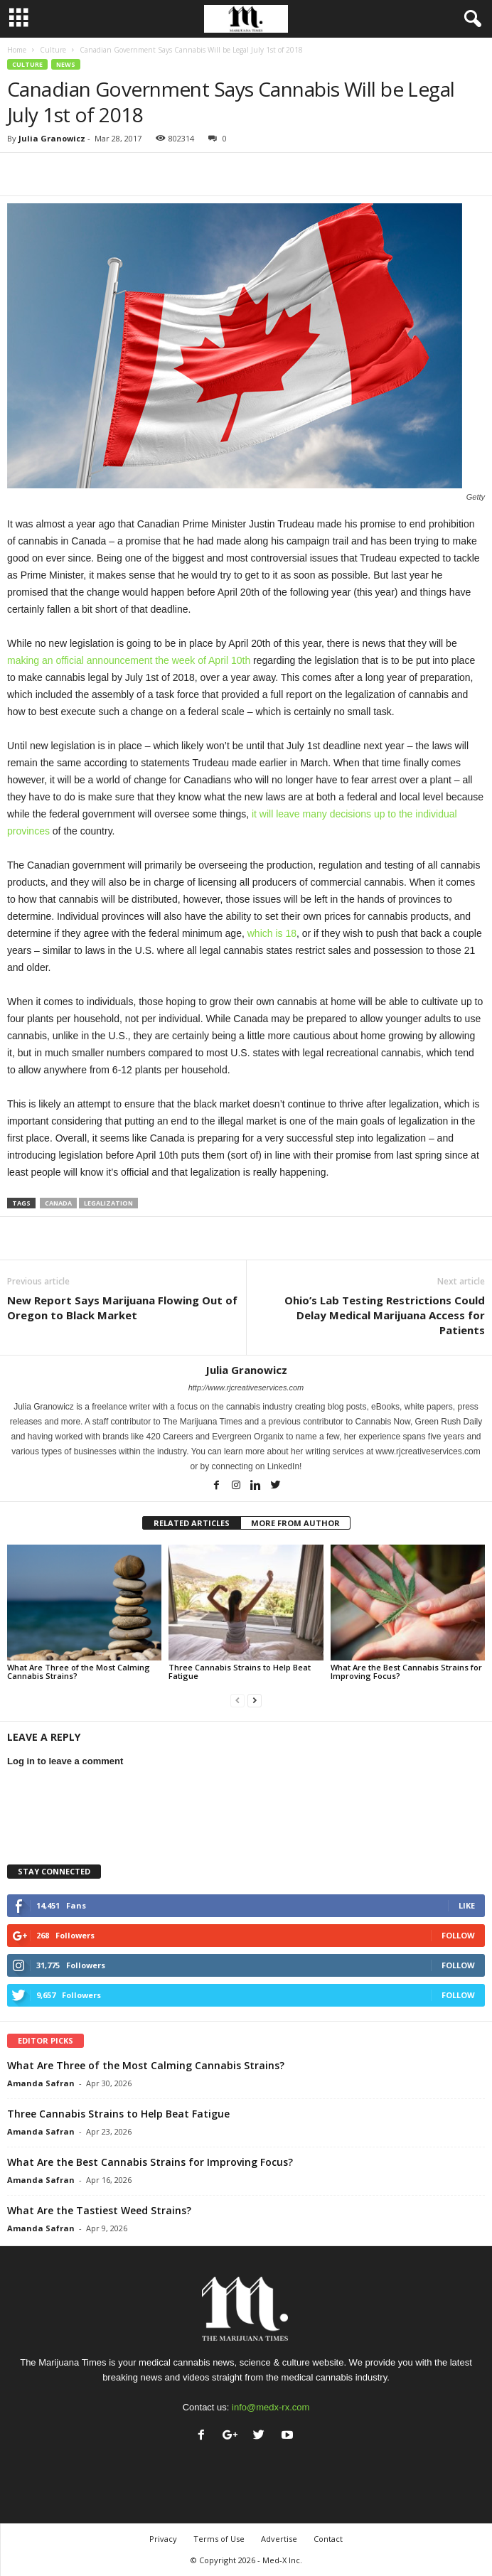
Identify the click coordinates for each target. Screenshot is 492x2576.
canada (58, 1203)
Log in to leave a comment (65, 1761)
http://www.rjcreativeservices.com (246, 1387)
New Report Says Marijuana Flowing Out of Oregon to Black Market (122, 1307)
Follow (458, 1935)
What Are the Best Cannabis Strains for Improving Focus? (406, 1671)
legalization (108, 1203)
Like (467, 1905)
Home (16, 50)
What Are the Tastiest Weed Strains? (99, 2210)
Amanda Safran (41, 2083)
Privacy (163, 2538)
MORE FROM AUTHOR (295, 1523)
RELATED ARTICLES (192, 1523)
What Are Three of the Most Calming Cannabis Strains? (78, 1671)
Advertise (279, 2538)
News (65, 64)
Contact (328, 2538)
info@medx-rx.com (270, 2407)
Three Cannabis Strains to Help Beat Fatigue (240, 1671)
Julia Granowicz (51, 138)
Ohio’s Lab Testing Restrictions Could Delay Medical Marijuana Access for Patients (384, 1315)
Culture (53, 50)
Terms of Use (219, 2538)
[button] (470, 19)
